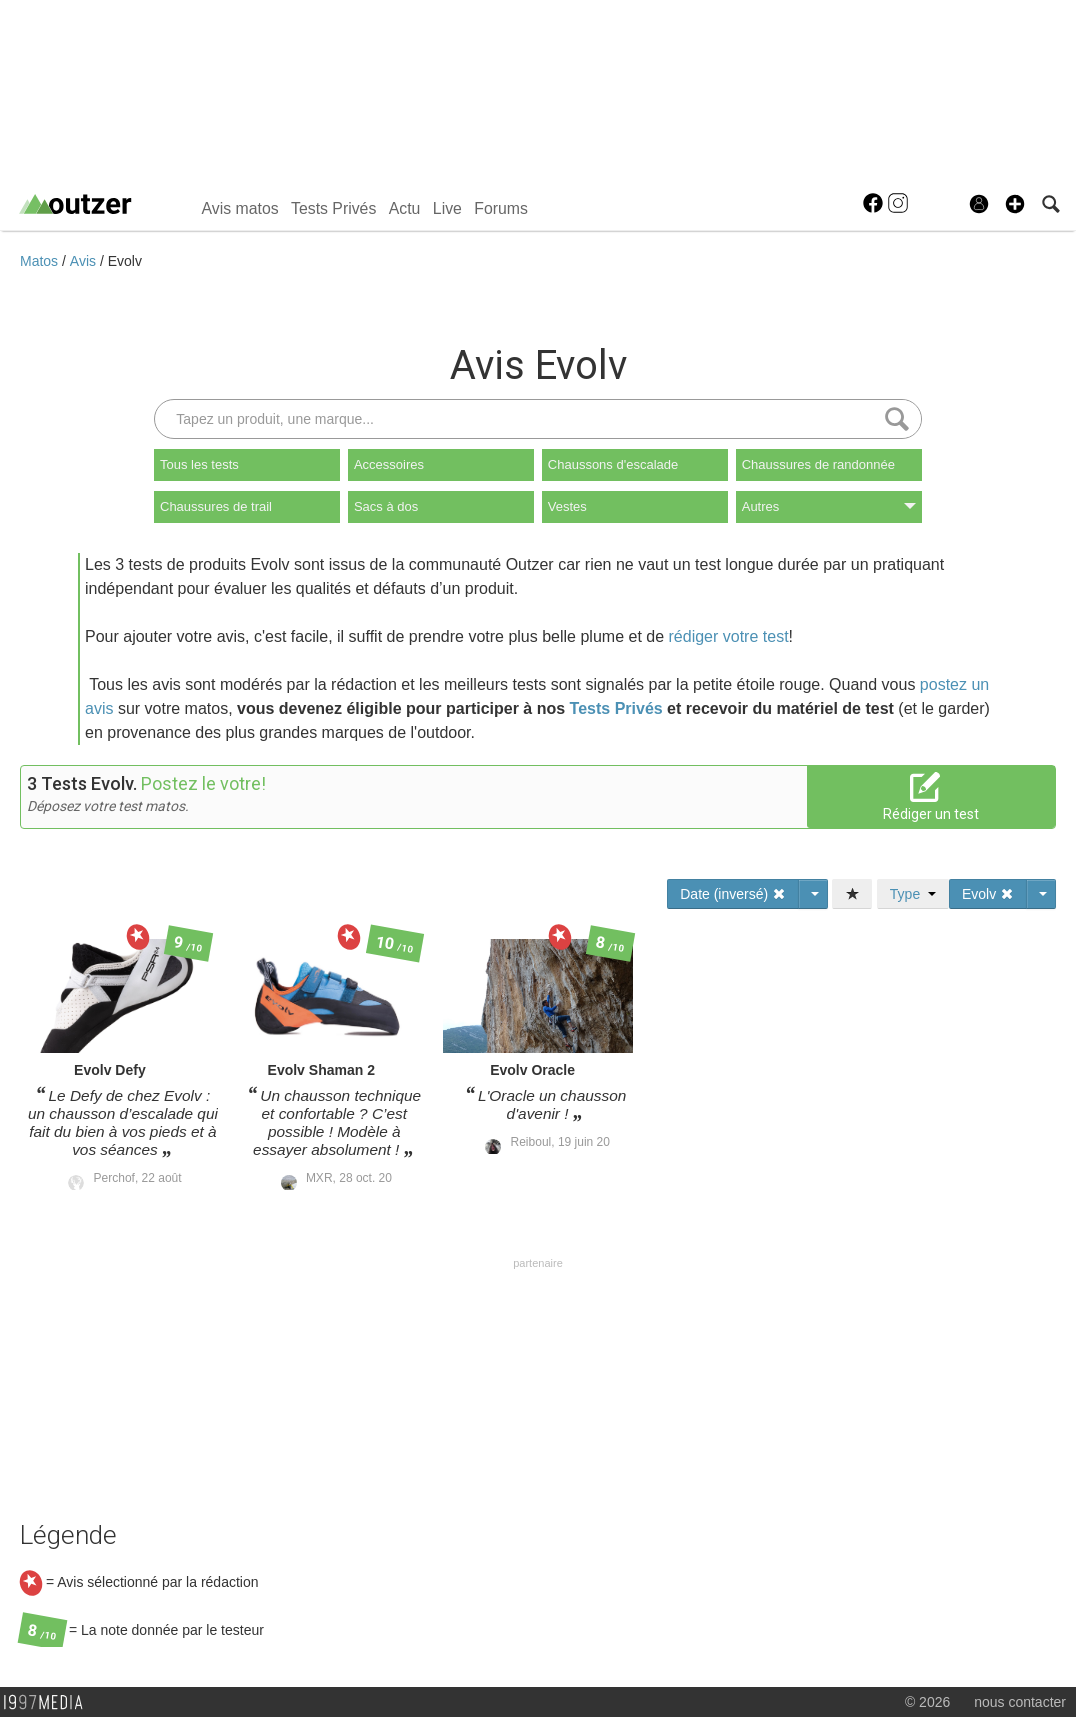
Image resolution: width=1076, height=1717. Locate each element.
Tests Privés (333, 208)
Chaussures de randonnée (818, 464)
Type (913, 894)
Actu (405, 208)
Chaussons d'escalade (613, 464)
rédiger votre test (729, 636)
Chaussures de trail (216, 506)
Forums (501, 208)
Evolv (125, 261)
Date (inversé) (733, 894)
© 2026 (927, 1702)
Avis (85, 261)
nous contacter (1020, 1702)
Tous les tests (199, 464)
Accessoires (389, 464)
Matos (41, 261)
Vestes (567, 506)
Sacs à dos (386, 506)
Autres (829, 506)
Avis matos (239, 208)
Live (447, 208)
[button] (1015, 204)
